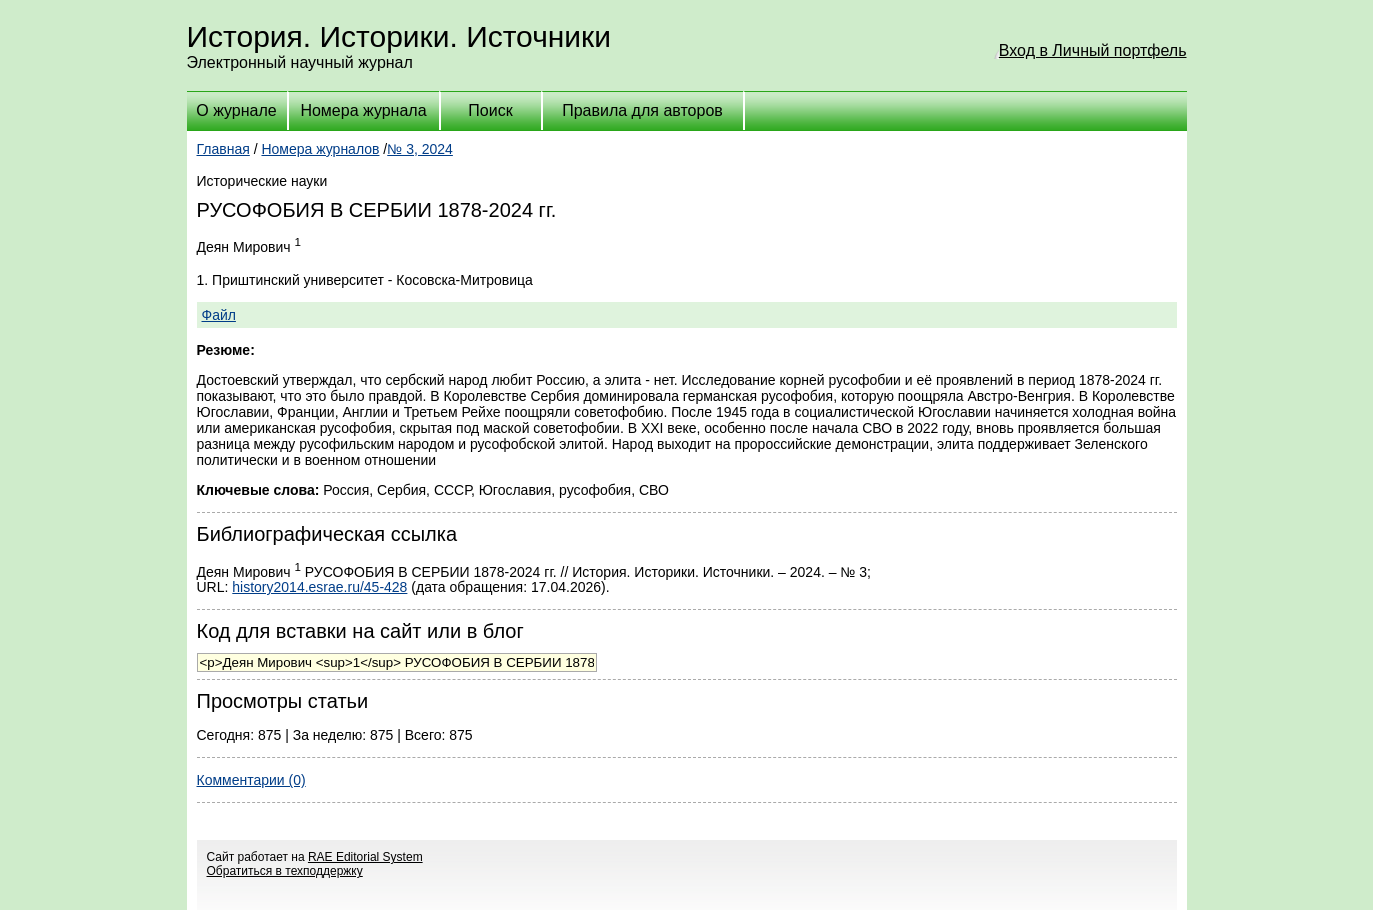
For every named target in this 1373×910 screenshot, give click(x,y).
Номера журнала (363, 110)
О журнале (236, 110)
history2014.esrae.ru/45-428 (319, 587)
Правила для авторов (642, 110)
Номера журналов (320, 149)
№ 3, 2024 (420, 149)
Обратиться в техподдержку (285, 871)
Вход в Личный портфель (1093, 50)
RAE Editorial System (365, 857)
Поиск (490, 110)
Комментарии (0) (251, 780)
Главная (223, 149)
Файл (219, 315)
